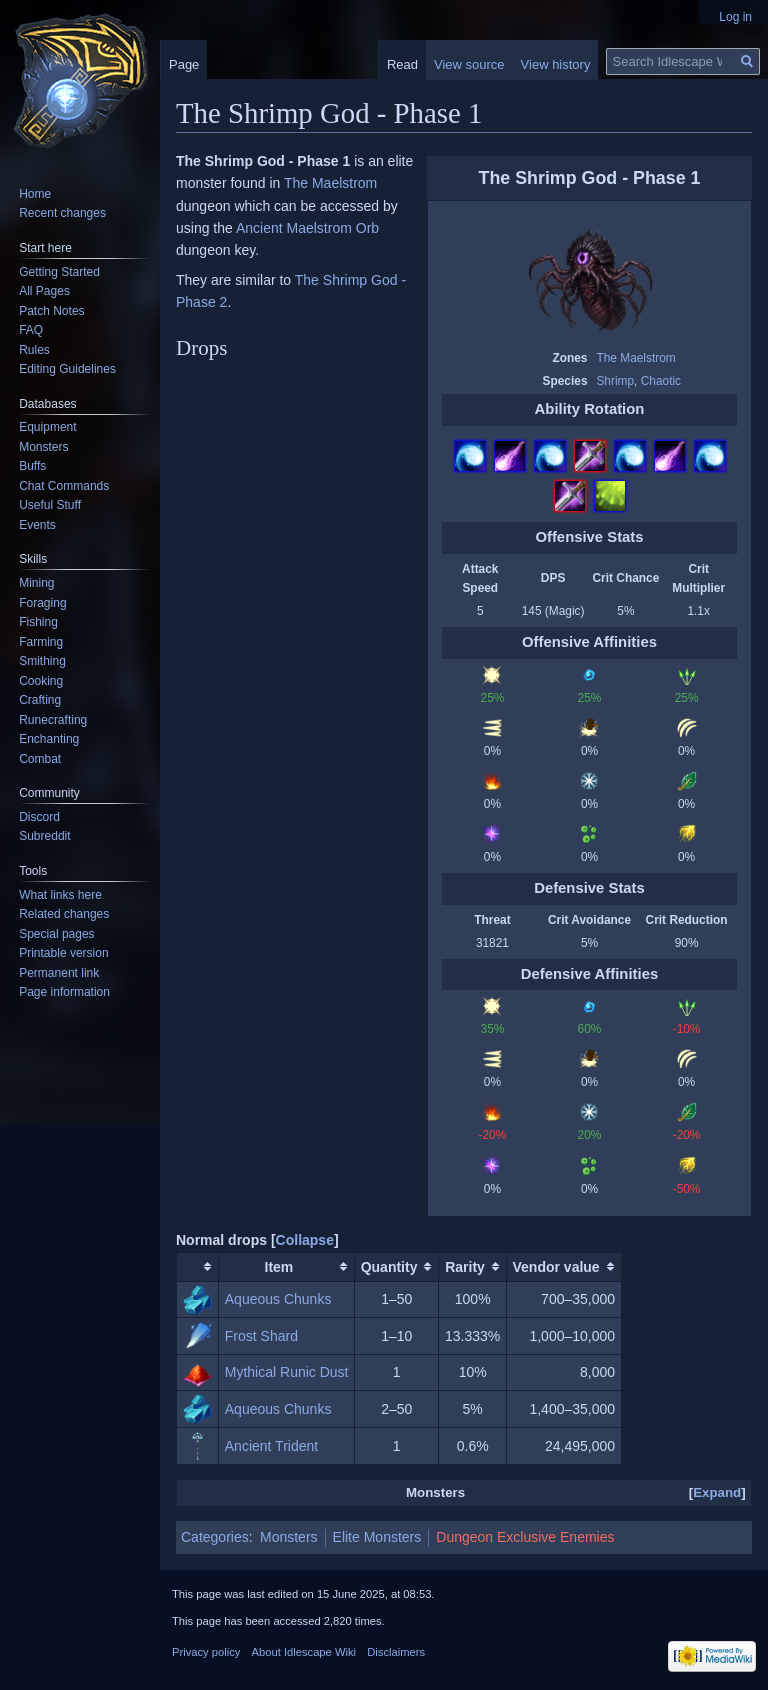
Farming (41, 642)
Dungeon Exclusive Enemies (525, 1537)
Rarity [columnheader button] (465, 1267)
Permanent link (59, 973)
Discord (39, 817)
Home (35, 194)
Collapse (305, 1240)
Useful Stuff (50, 505)
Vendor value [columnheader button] (556, 1267)
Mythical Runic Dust (287, 1372)
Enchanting (49, 739)
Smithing (42, 661)
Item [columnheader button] (279, 1267)
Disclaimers (396, 1652)
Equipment (47, 427)
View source (469, 64)
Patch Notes (51, 311)
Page (184, 64)
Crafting (40, 700)
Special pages (56, 934)
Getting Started (59, 272)
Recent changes (62, 213)
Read (402, 64)
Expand (717, 1492)
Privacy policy (206, 1652)
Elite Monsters (377, 1537)
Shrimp (615, 381)
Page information (64, 992)
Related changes (64, 914)
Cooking (41, 681)
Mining (36, 583)
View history (556, 64)
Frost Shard (261, 1336)
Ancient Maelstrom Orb (307, 228)
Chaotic (661, 381)
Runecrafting (53, 720)
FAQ (31, 330)
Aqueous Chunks (278, 1299)
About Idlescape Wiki (304, 1652)
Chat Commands (64, 486)
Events (37, 525)
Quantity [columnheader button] (389, 1267)
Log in (735, 17)
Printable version (63, 953)
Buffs (32, 466)
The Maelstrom (635, 358)
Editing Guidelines (67, 369)
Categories (215, 1537)
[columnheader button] (198, 1266)
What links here (60, 895)
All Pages (44, 291)
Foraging (42, 603)
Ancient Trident (271, 1446)
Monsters (289, 1537)
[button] (305, 1240)
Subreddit (44, 836)
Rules (34, 350)
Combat (40, 759)
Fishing (38, 622)
